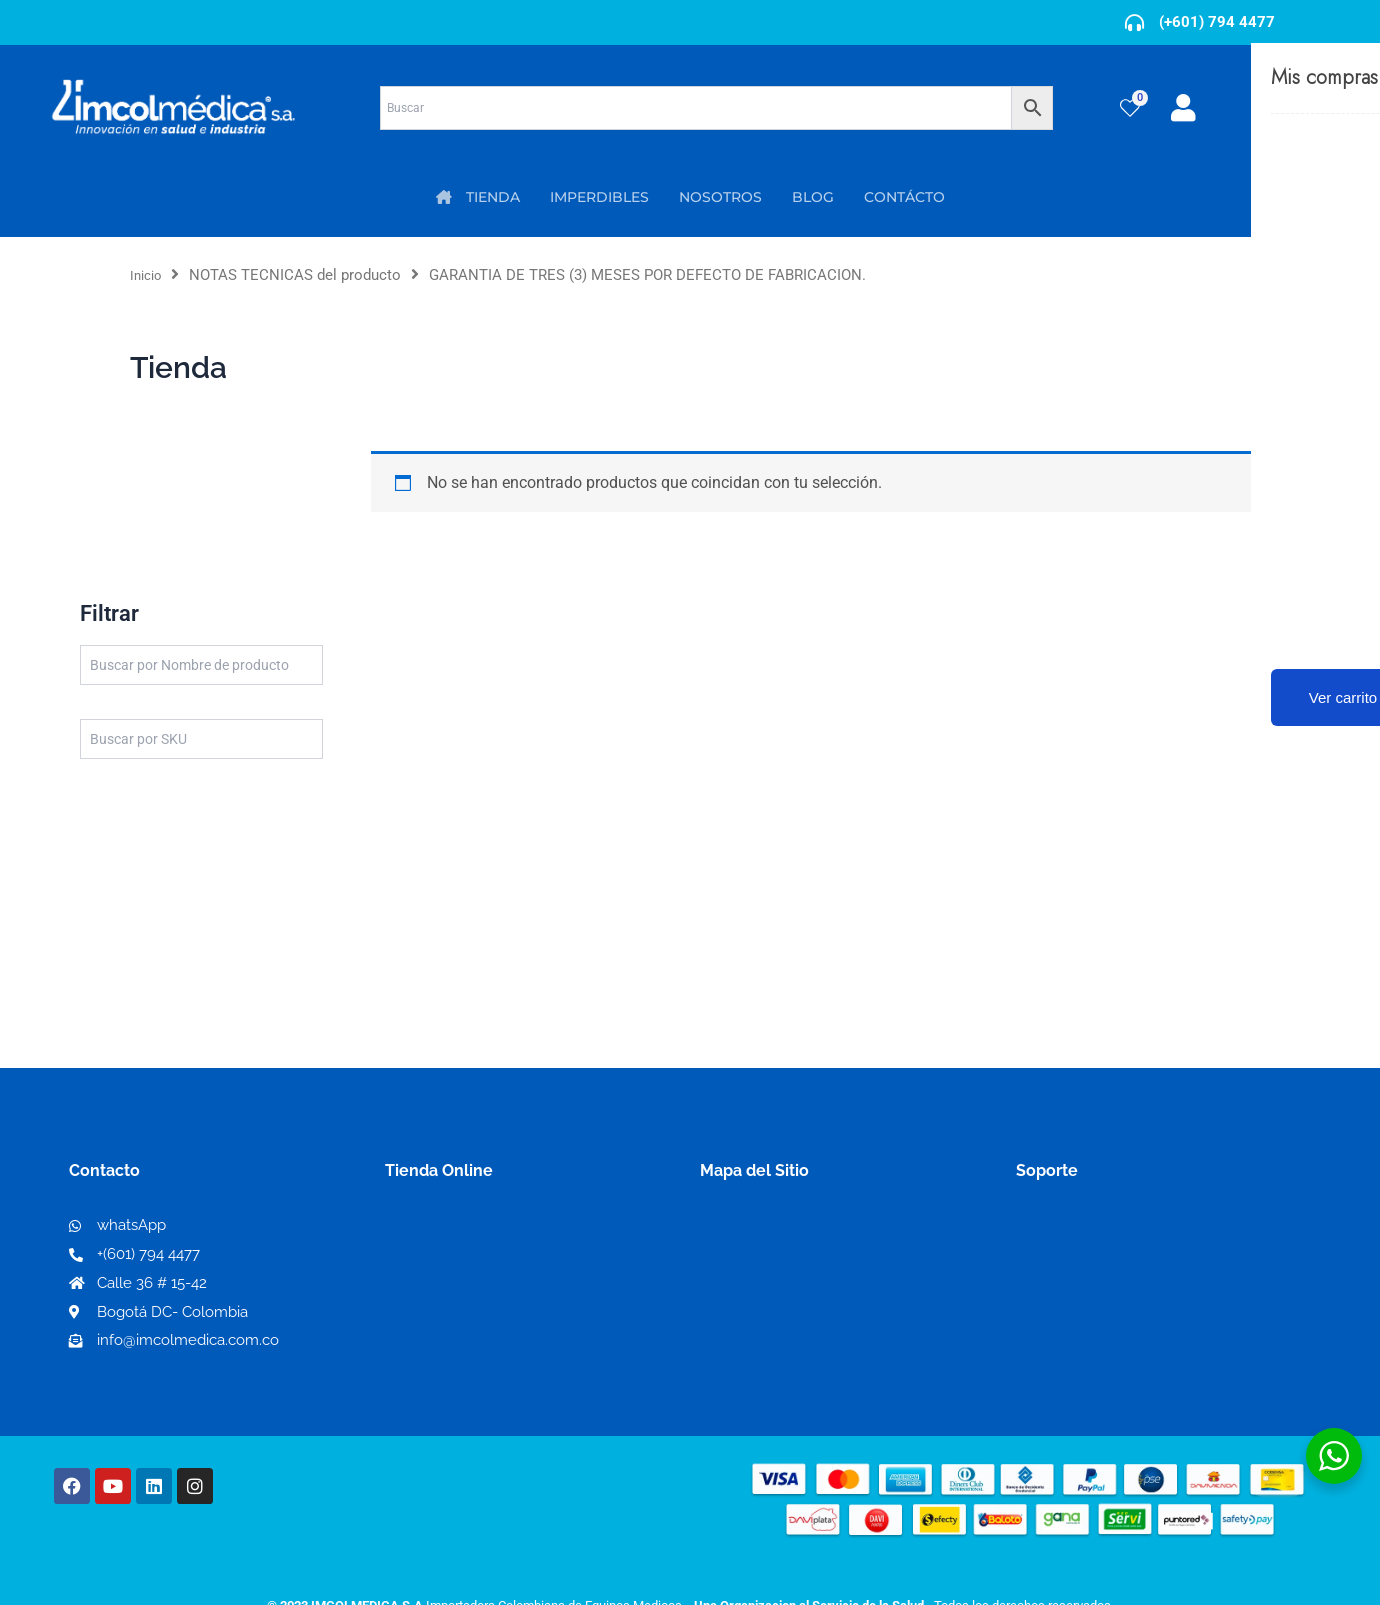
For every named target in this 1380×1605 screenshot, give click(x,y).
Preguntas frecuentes (1097, 1292)
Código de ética (1076, 1260)
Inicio (148, 275)
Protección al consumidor (1113, 1324)
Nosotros (735, 1227)
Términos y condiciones (1105, 1228)
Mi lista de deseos (458, 1260)
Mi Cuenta (430, 1228)
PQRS (722, 1259)
